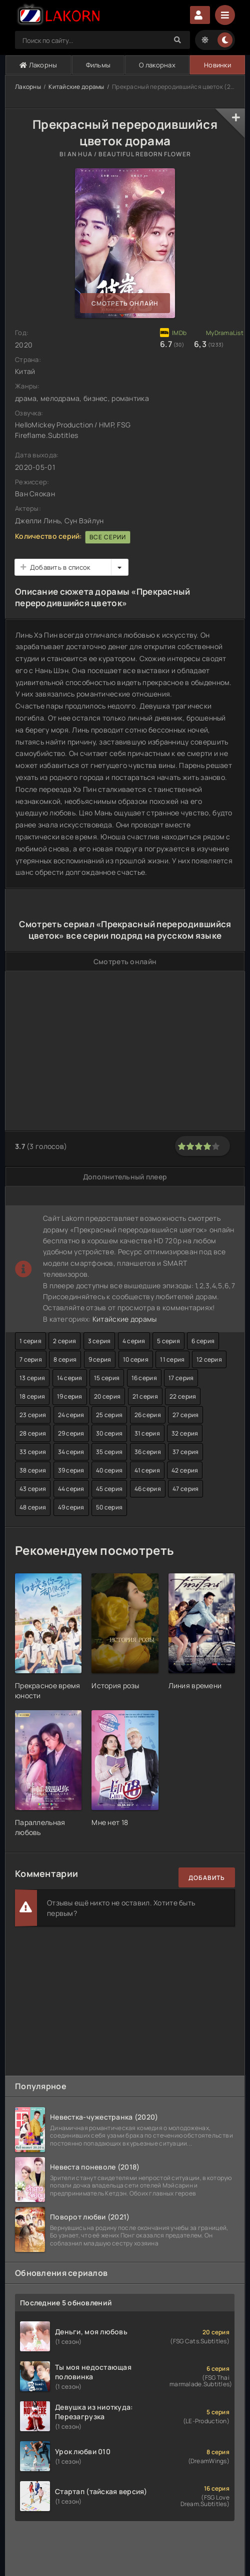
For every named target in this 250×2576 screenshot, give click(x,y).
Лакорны (39, 64)
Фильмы (98, 64)
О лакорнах (157, 64)
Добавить (206, 1877)
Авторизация (200, 15)
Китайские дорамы (76, 86)
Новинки (217, 64)
